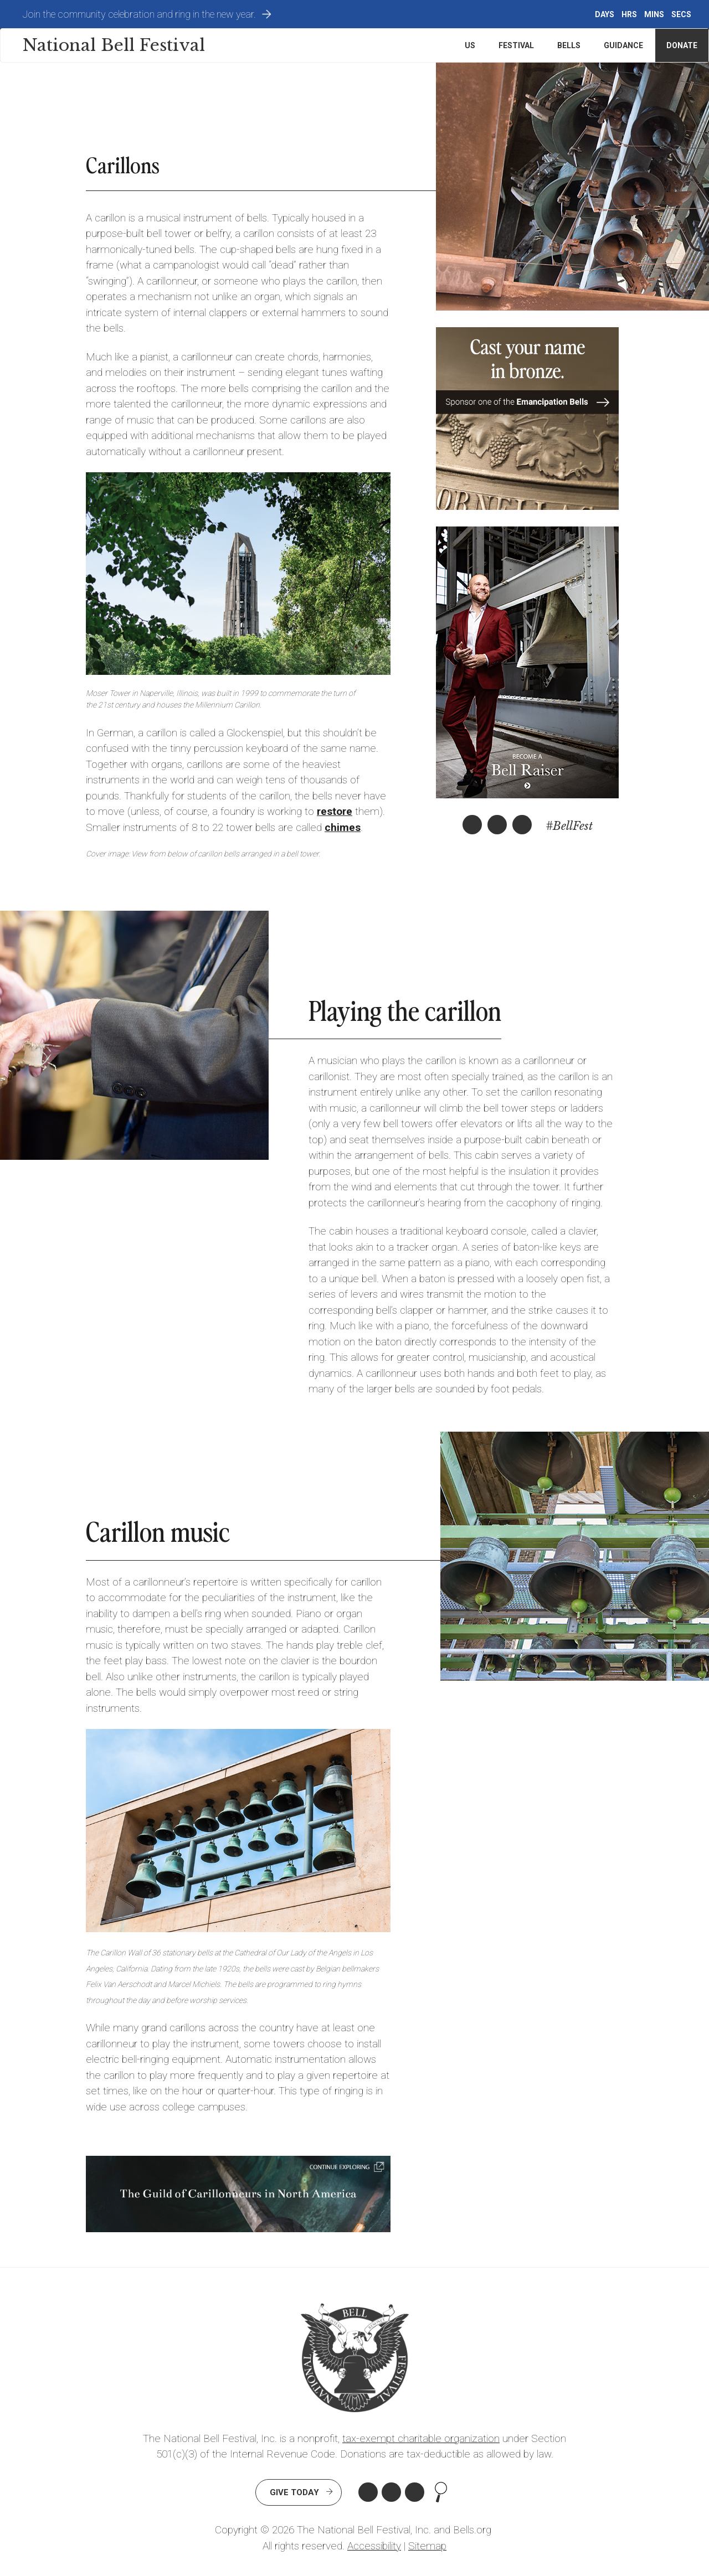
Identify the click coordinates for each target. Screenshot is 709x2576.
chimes (343, 827)
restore (334, 811)
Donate (681, 45)
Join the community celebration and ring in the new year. (139, 14)
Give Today (294, 2492)
